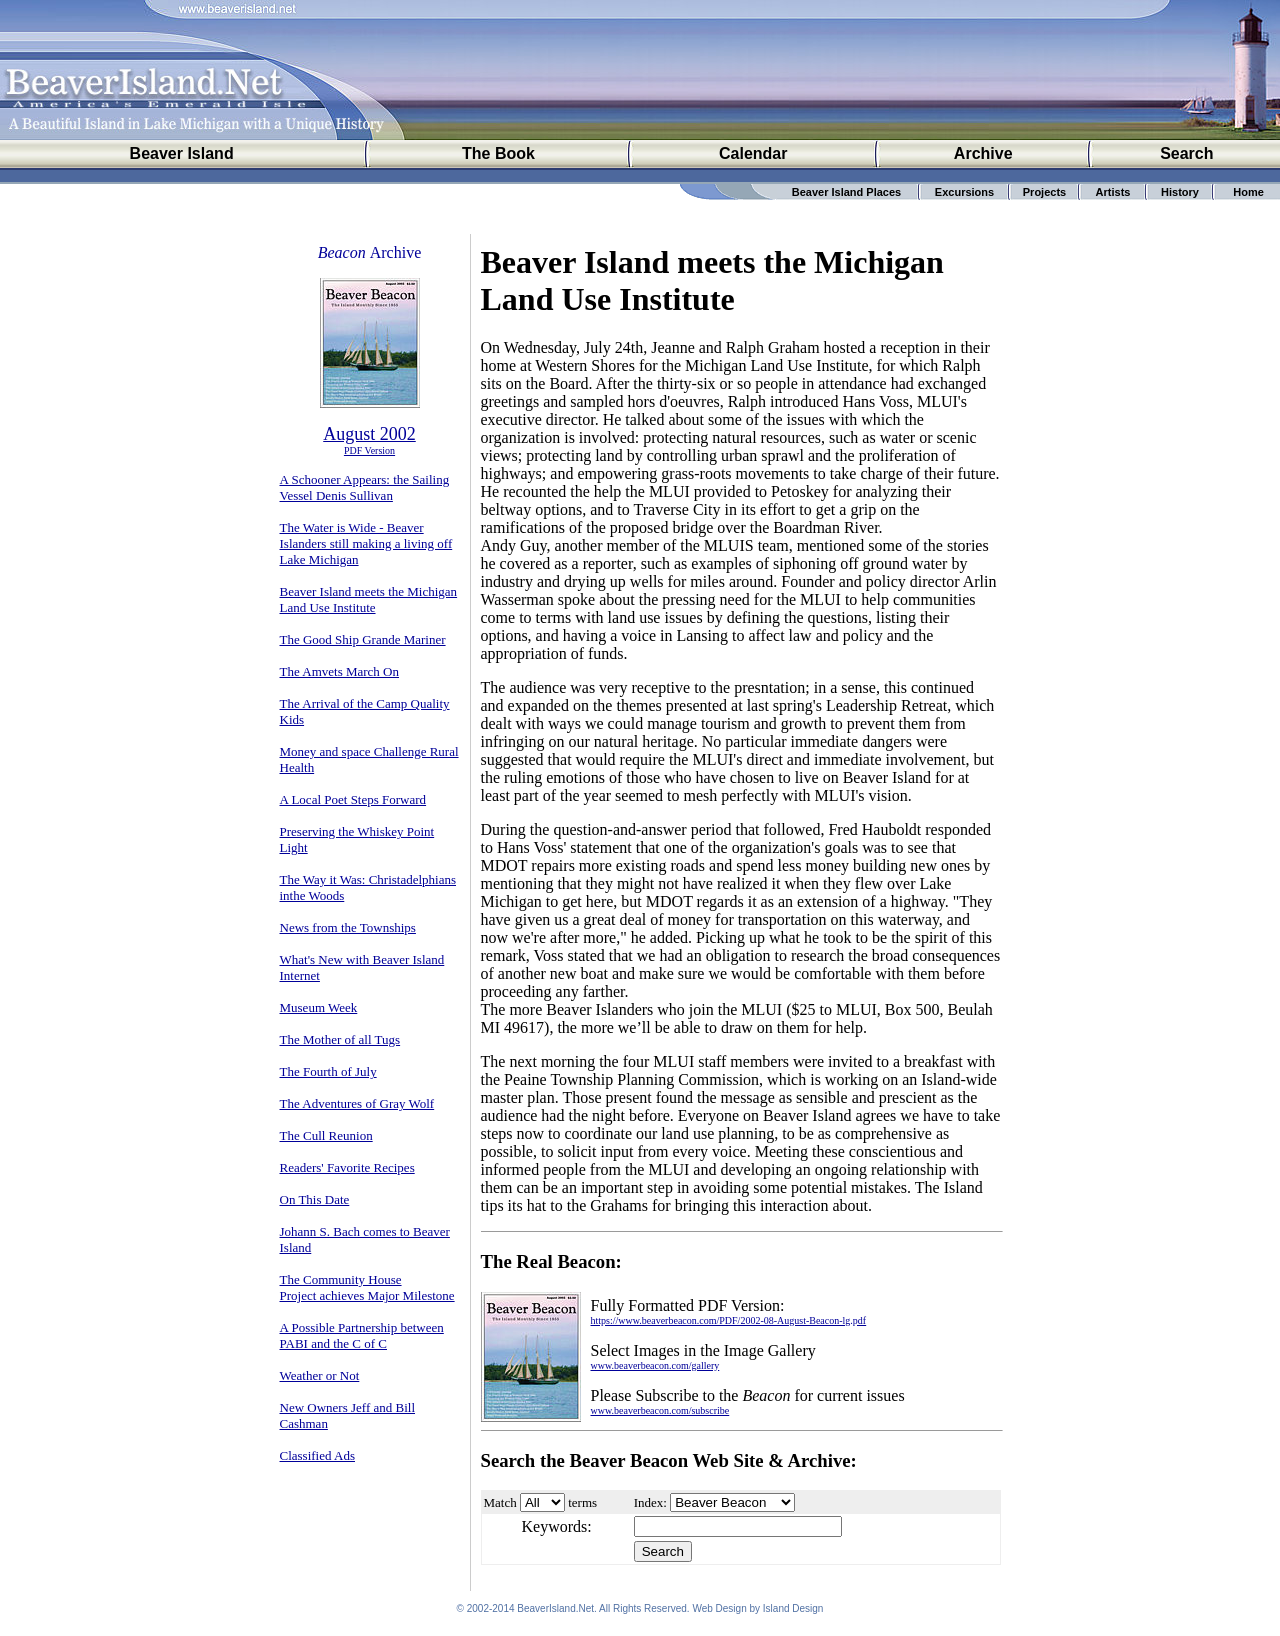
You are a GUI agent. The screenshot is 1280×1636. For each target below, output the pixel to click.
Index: (650, 1502)
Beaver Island (182, 153)
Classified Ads (317, 1455)
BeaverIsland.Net (555, 1611)
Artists (1113, 192)
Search (1186, 153)
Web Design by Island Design (757, 1611)
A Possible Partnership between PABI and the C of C (362, 1335)
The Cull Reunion (326, 1135)
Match (500, 1502)
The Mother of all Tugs (340, 1039)
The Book (498, 153)
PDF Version (369, 450)
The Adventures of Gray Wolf (357, 1103)
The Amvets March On (340, 671)
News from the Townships (348, 927)
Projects (1044, 192)
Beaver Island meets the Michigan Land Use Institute (369, 599)
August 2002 (369, 434)
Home (1248, 192)
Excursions (964, 192)
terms (582, 1502)
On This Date (315, 1199)
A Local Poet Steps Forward (353, 799)
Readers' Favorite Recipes (347, 1167)
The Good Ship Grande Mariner (363, 639)
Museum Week (319, 1007)
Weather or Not (320, 1375)
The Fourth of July (328, 1071)
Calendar (753, 153)
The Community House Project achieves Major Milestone (367, 1287)
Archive (983, 153)
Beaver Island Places (846, 192)
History (1180, 192)
